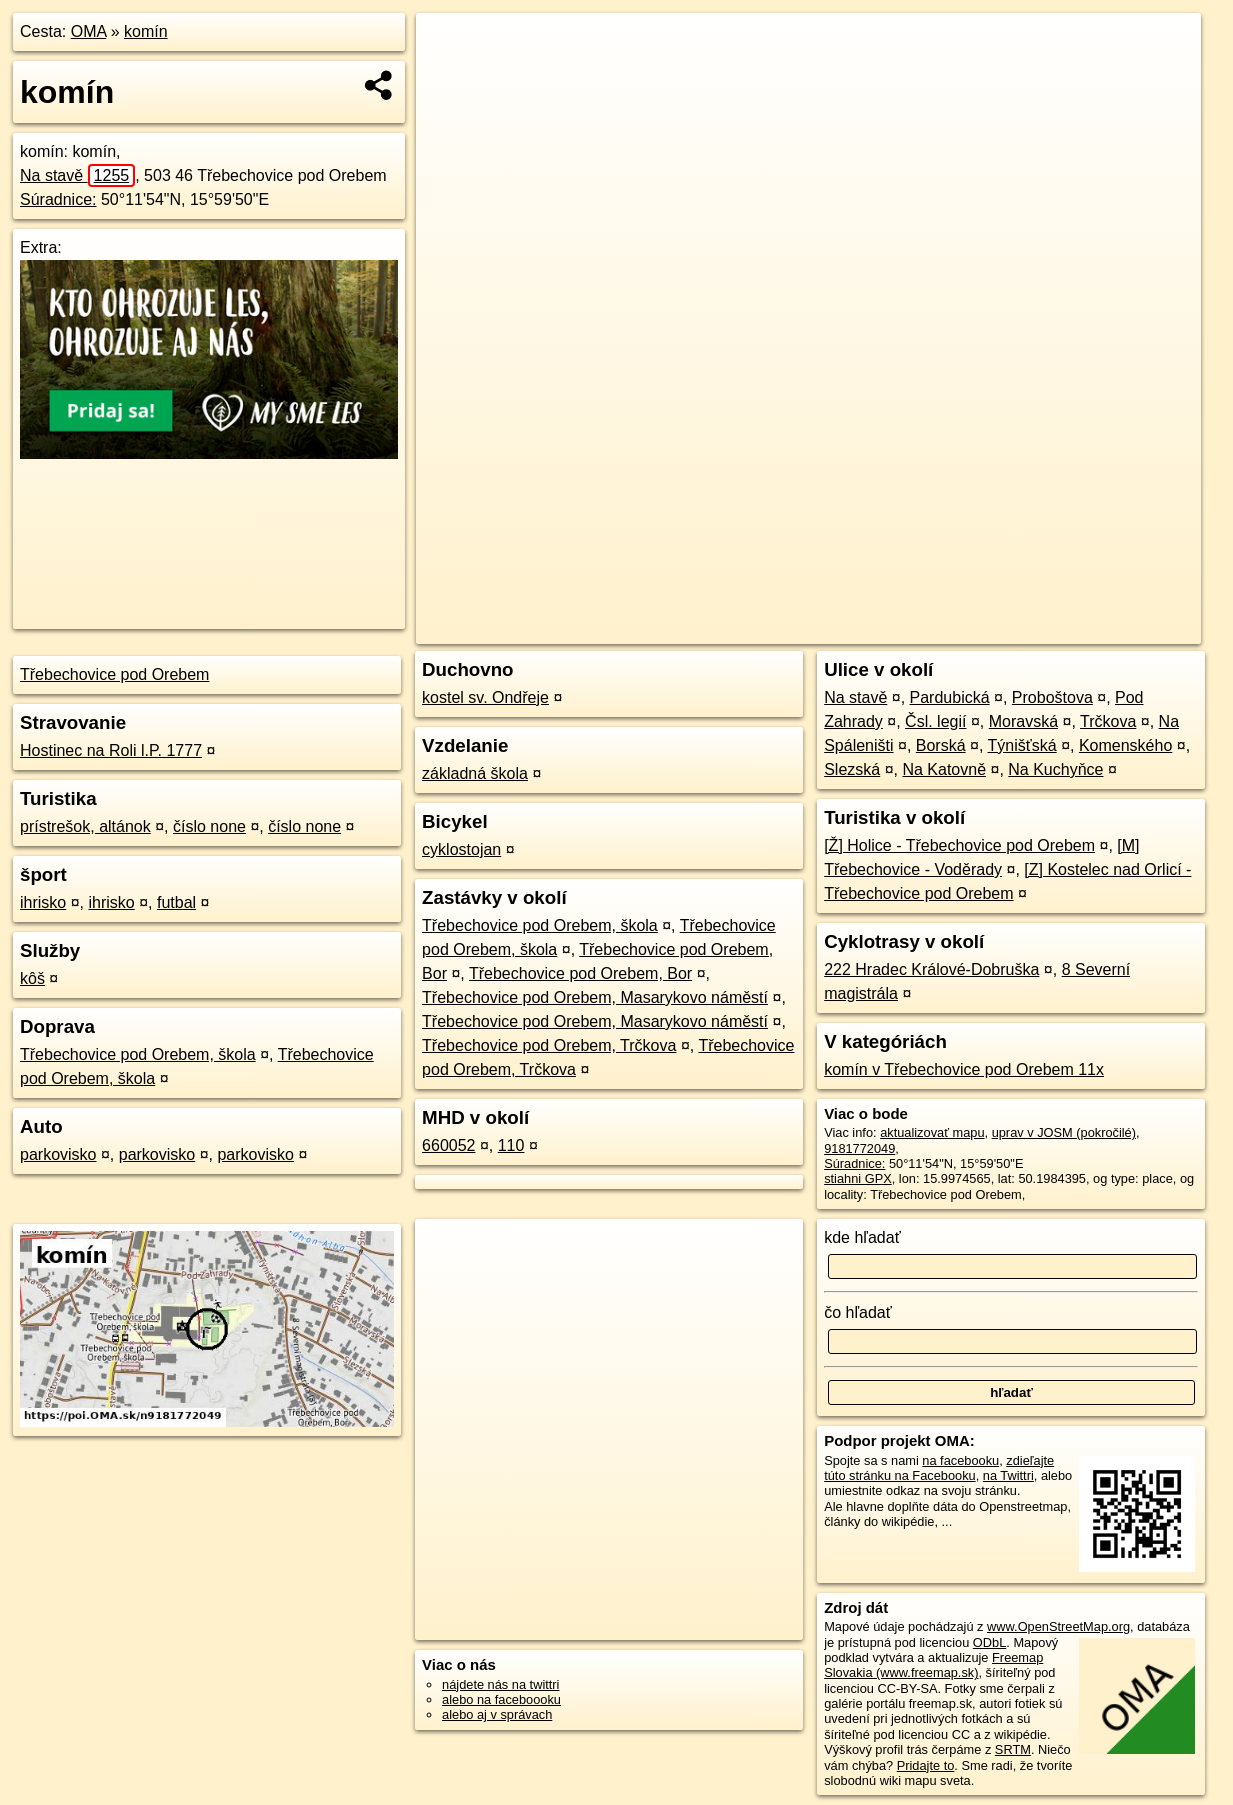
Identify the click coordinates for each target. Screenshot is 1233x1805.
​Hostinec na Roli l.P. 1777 (111, 750)
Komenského (1125, 745)
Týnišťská (1022, 745)
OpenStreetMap (857, 629)
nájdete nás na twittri (500, 1684)
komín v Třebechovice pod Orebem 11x (964, 1069)
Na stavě (77, 175)
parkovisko (58, 1154)
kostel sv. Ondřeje (485, 697)
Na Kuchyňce (1055, 769)
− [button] (450, 78)
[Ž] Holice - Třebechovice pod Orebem (959, 845)
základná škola (475, 773)
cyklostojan (461, 849)
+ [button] (450, 47)
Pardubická (950, 697)
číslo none (209, 826)
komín (146, 31)
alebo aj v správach (497, 1714)
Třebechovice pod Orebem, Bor (580, 973)
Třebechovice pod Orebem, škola (138, 1054)
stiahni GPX (858, 1178)
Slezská (852, 769)
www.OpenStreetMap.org (1058, 1626)
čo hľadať (858, 1312)
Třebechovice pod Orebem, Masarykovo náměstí (595, 997)
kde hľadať (862, 1237)
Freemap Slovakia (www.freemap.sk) (933, 1665)
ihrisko (43, 902)
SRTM (1013, 1749)
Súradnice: (58, 199)
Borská (941, 745)
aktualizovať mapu (932, 1132)
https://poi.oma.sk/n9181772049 (1111, 629)
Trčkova (1108, 721)
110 (511, 1145)
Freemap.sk (960, 629)
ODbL (989, 1642)
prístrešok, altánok (85, 826)
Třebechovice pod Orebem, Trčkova (549, 1045)
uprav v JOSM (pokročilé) (1064, 1132)
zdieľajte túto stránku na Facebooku (939, 1468)
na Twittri (1008, 1475)
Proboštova (1052, 697)
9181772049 (859, 1148)
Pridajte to (926, 1765)
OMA (89, 31)
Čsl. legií (935, 721)
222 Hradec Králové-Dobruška (931, 969)
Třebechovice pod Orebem (114, 674)
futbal (176, 902)
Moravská (1023, 721)
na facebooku (960, 1460)
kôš (32, 978)
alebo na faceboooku (501, 1699)
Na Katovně (944, 769)
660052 (448, 1145)
